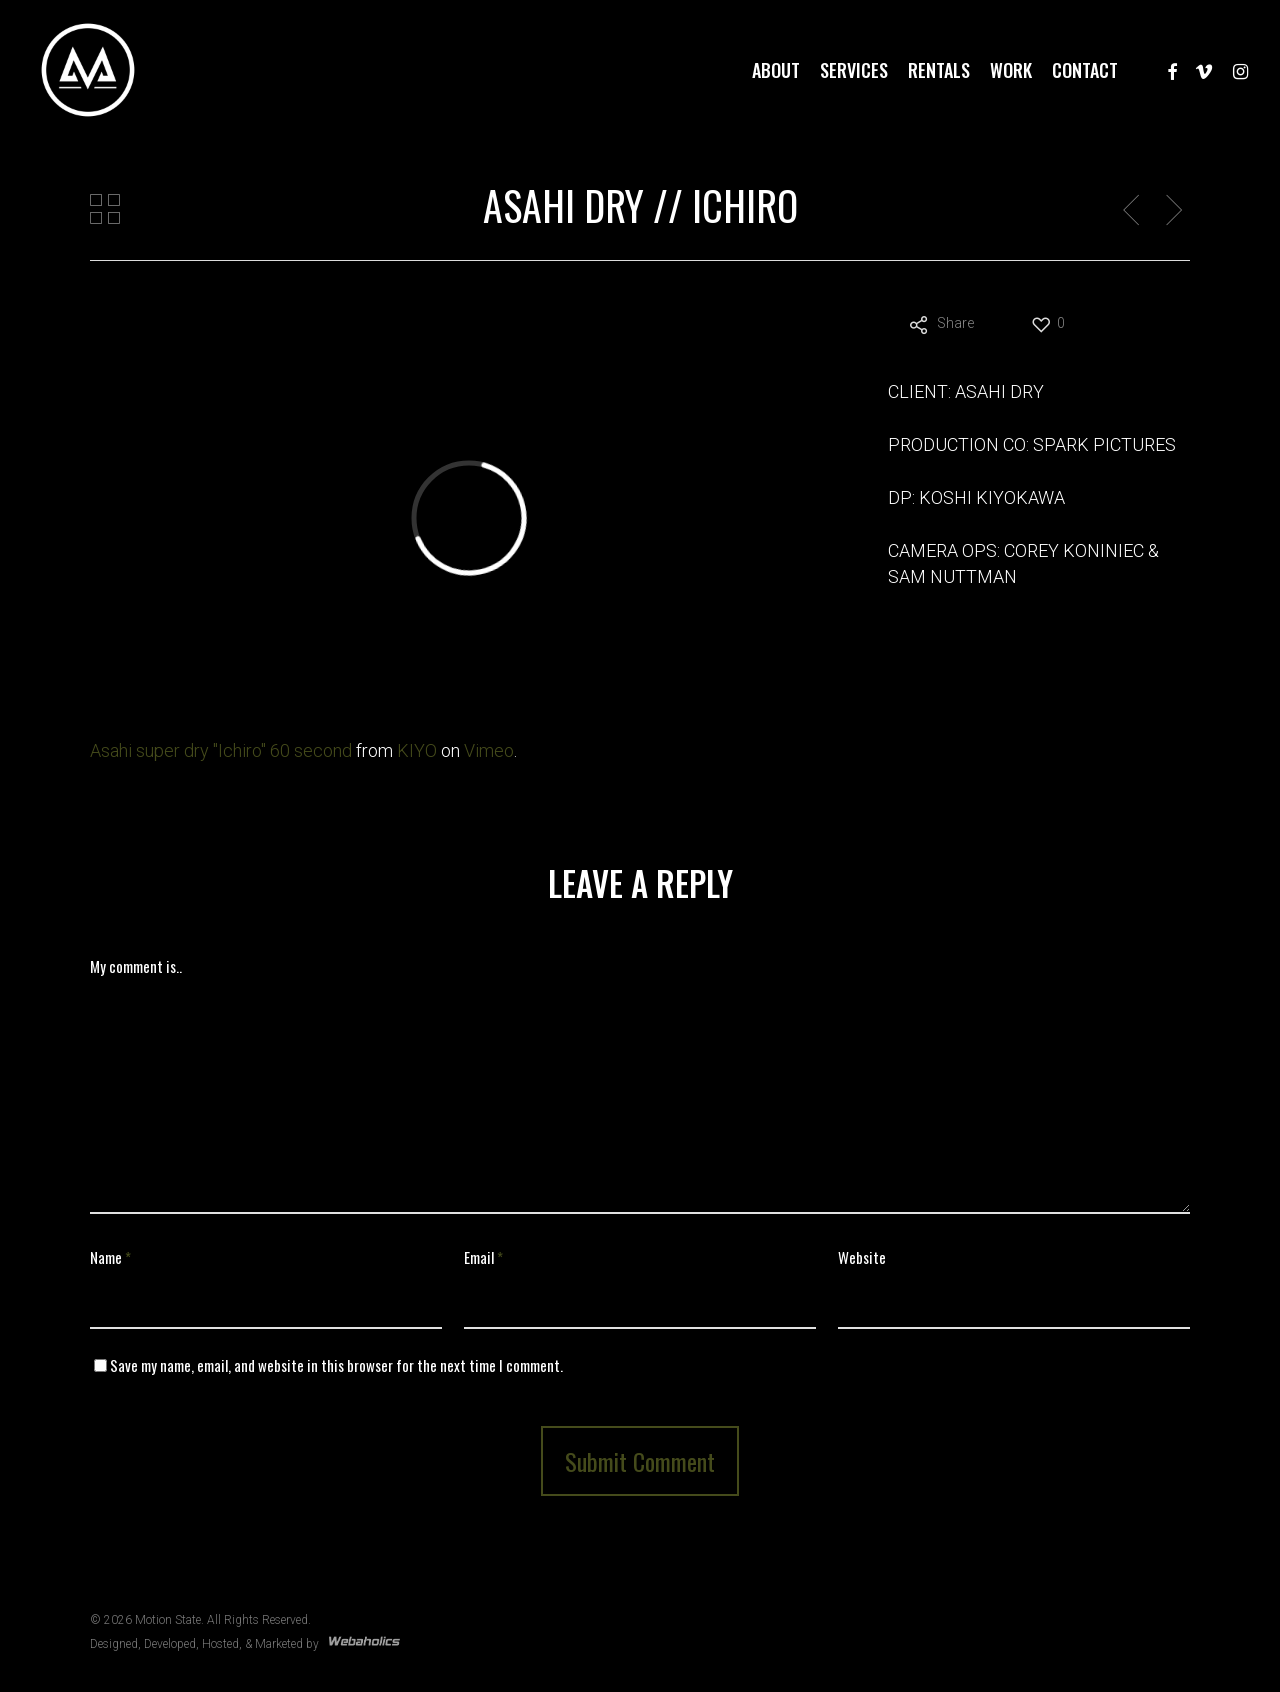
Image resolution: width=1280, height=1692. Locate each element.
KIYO (417, 750)
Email (483, 1257)
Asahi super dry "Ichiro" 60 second (221, 750)
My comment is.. (136, 966)
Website (862, 1257)
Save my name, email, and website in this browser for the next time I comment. (336, 1365)
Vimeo (489, 750)
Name (110, 1257)
